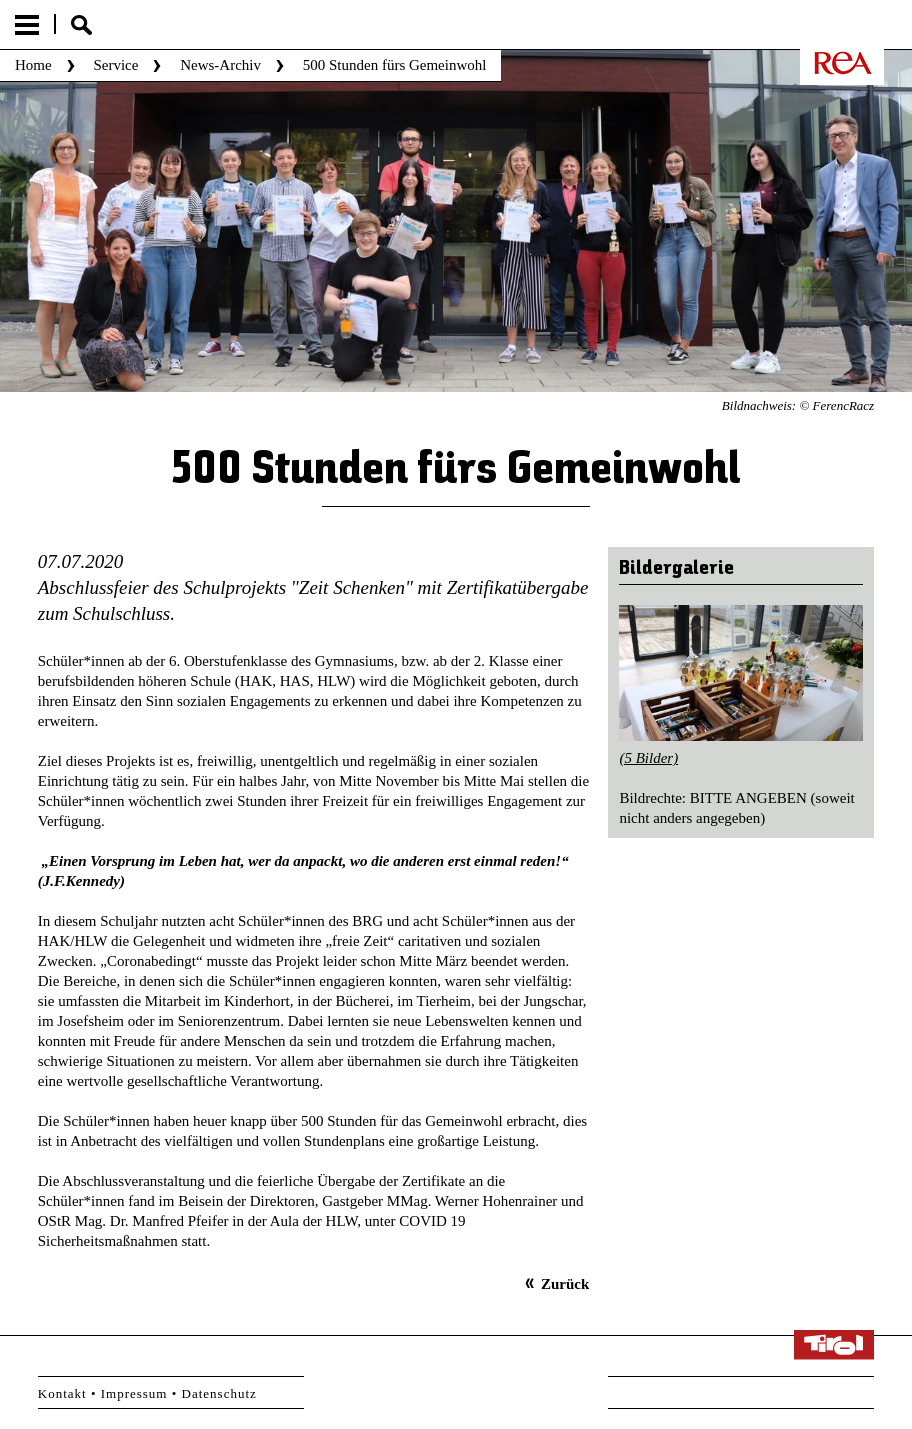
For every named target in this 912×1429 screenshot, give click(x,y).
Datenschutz (219, 1393)
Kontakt (62, 1393)
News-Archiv (220, 65)
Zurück (565, 1284)
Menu (27, 25)
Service (115, 65)
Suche (81, 25)
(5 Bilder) (648, 758)
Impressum (134, 1393)
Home (33, 65)
